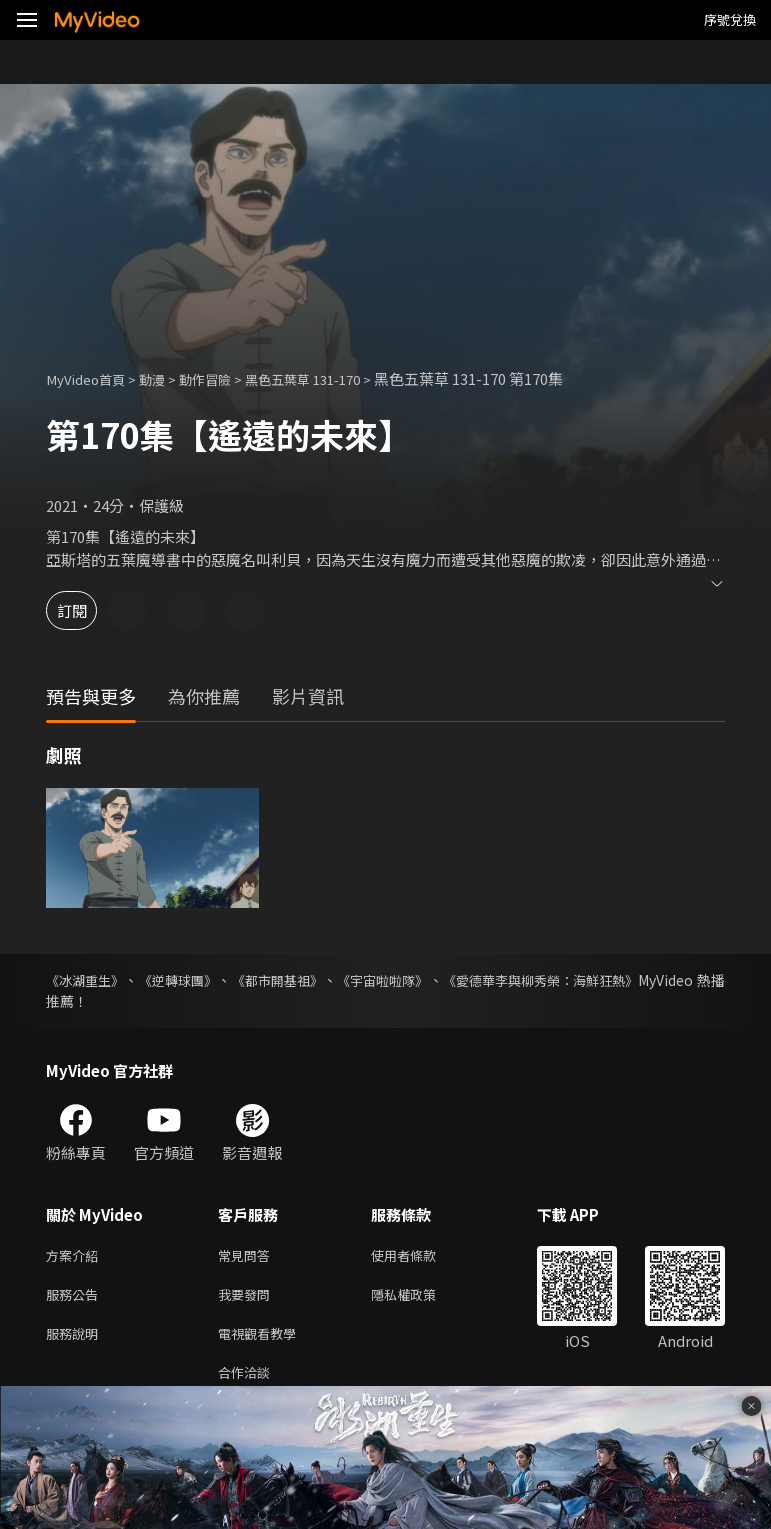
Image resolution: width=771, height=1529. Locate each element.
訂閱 (86, 610)
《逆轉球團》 (198, 980)
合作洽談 (248, 1382)
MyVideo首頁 (91, 378)
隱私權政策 (420, 1298)
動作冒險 (225, 378)
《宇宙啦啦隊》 (440, 980)
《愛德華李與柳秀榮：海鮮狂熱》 (620, 980)
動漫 (166, 378)
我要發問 (248, 1298)
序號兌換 (730, 19)
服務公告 (76, 1298)
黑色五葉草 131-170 (335, 378)
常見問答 (248, 1256)
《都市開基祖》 (316, 980)
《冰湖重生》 (88, 980)
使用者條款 (420, 1256)
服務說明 (76, 1340)
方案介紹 (76, 1256)
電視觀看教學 (263, 1340)
